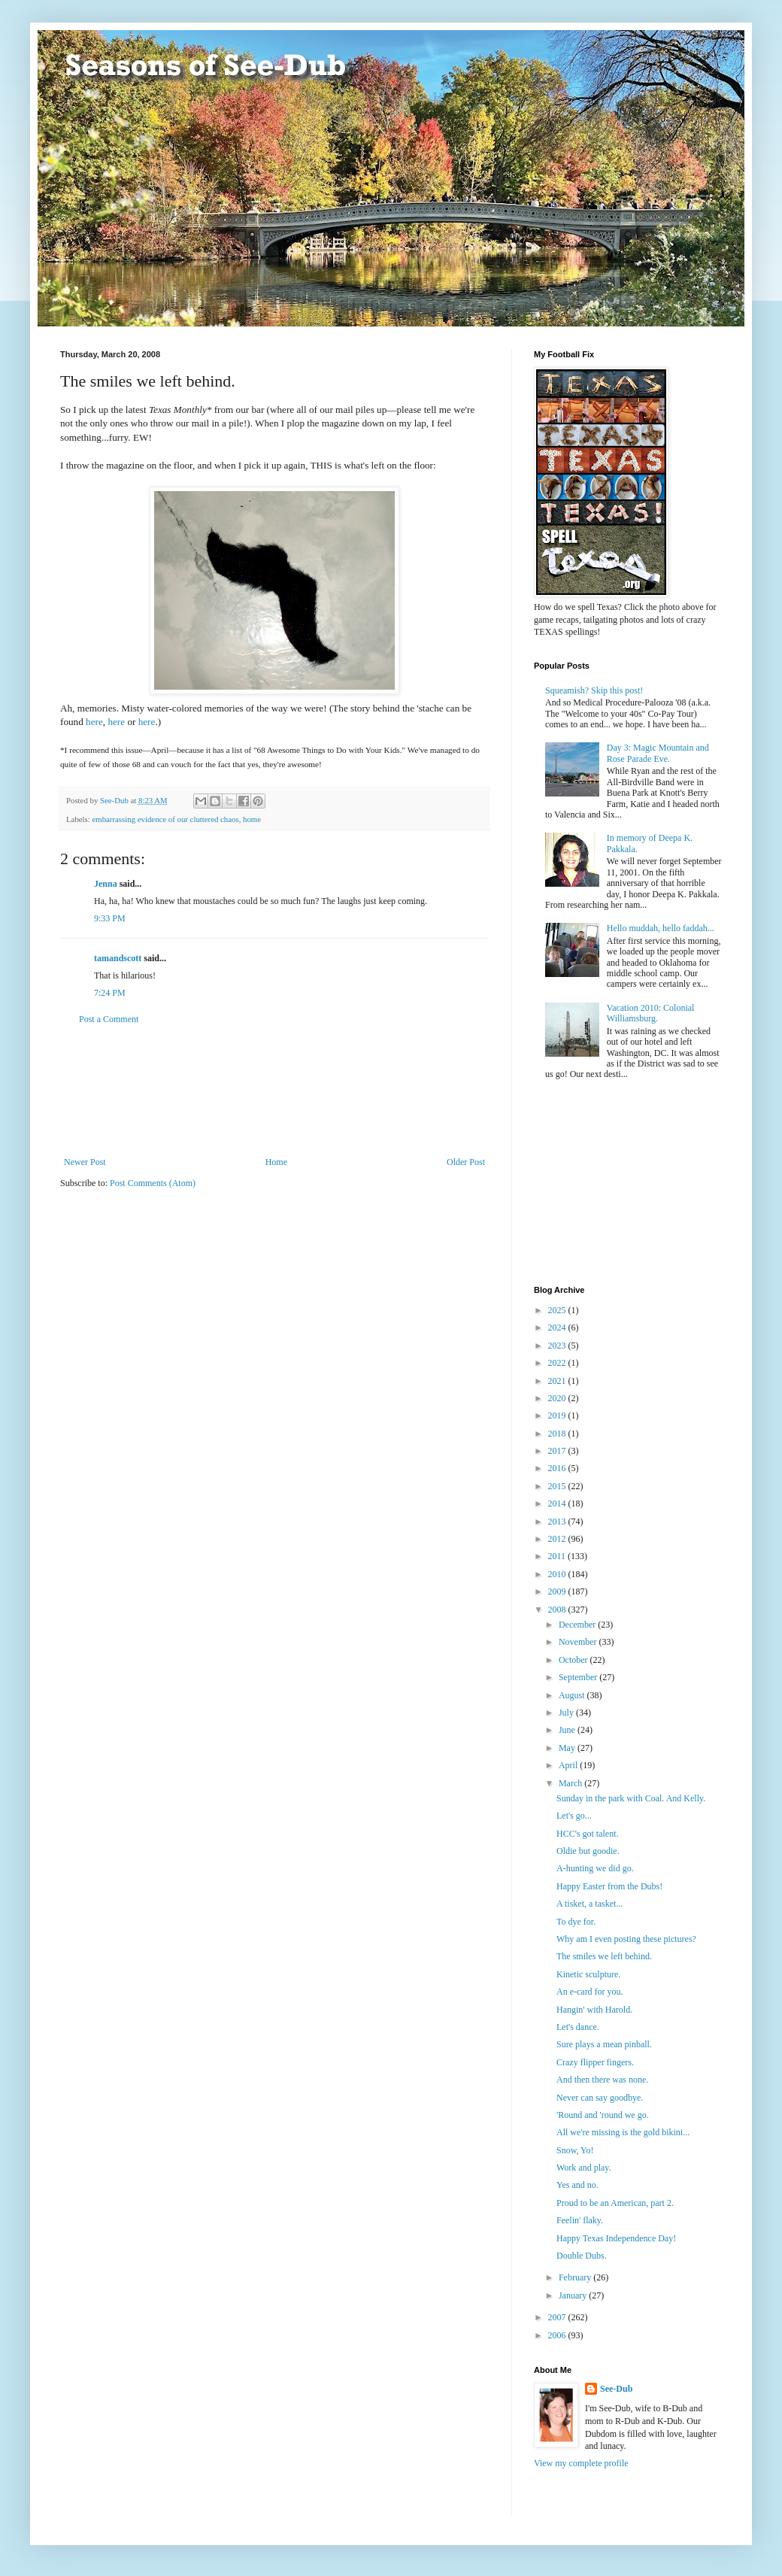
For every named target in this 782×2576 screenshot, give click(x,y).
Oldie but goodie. (588, 1851)
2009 (558, 1591)
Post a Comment (108, 1019)
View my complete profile (581, 2463)
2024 (558, 1327)
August (573, 1695)
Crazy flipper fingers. (595, 2062)
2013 (558, 1521)
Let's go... (574, 1815)
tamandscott (117, 958)
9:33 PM (110, 918)
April (569, 1765)
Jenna (105, 883)
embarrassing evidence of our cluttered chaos (165, 819)
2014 (558, 1503)
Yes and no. (577, 2185)
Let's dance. (577, 2027)
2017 (558, 1451)
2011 (558, 1556)
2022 (558, 1363)
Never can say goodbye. (599, 2097)
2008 (558, 1609)
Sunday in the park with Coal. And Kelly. (630, 1798)
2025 (558, 1310)
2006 (558, 2335)
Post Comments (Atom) (153, 1183)
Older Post (466, 1162)
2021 (558, 1381)
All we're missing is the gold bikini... (623, 2132)
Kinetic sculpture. (588, 1974)
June (568, 1730)
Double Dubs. (581, 2255)
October (574, 1660)
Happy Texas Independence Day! (616, 2238)
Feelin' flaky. (579, 2220)
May (568, 1748)
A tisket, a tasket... (589, 1903)
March (571, 1783)
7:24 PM (110, 993)
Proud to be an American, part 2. (615, 2203)
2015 (558, 1486)
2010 (558, 1574)
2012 (558, 1539)
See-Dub (616, 2388)
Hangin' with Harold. (594, 2009)
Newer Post (85, 1162)
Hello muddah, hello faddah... (660, 928)
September (579, 1677)
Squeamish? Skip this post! (594, 690)
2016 (558, 1468)
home (252, 819)
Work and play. (583, 2167)
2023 (558, 1345)
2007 (558, 2317)
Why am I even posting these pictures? (626, 1939)
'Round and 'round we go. (602, 2115)
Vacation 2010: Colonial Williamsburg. (651, 1013)
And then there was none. (602, 2079)
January (574, 2295)
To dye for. (576, 1921)
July (567, 1712)
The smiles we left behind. (604, 1956)
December (578, 1624)
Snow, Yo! (575, 2150)
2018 (558, 1433)
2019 (558, 1415)
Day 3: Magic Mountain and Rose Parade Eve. (658, 752)
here (94, 721)
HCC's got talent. (587, 1833)
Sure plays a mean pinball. (604, 2044)
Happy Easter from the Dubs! (609, 1886)
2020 (558, 1398)
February (576, 2277)
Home (276, 1162)
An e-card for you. (589, 1991)
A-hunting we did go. (595, 1868)
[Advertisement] (274, 1091)
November (579, 1642)
